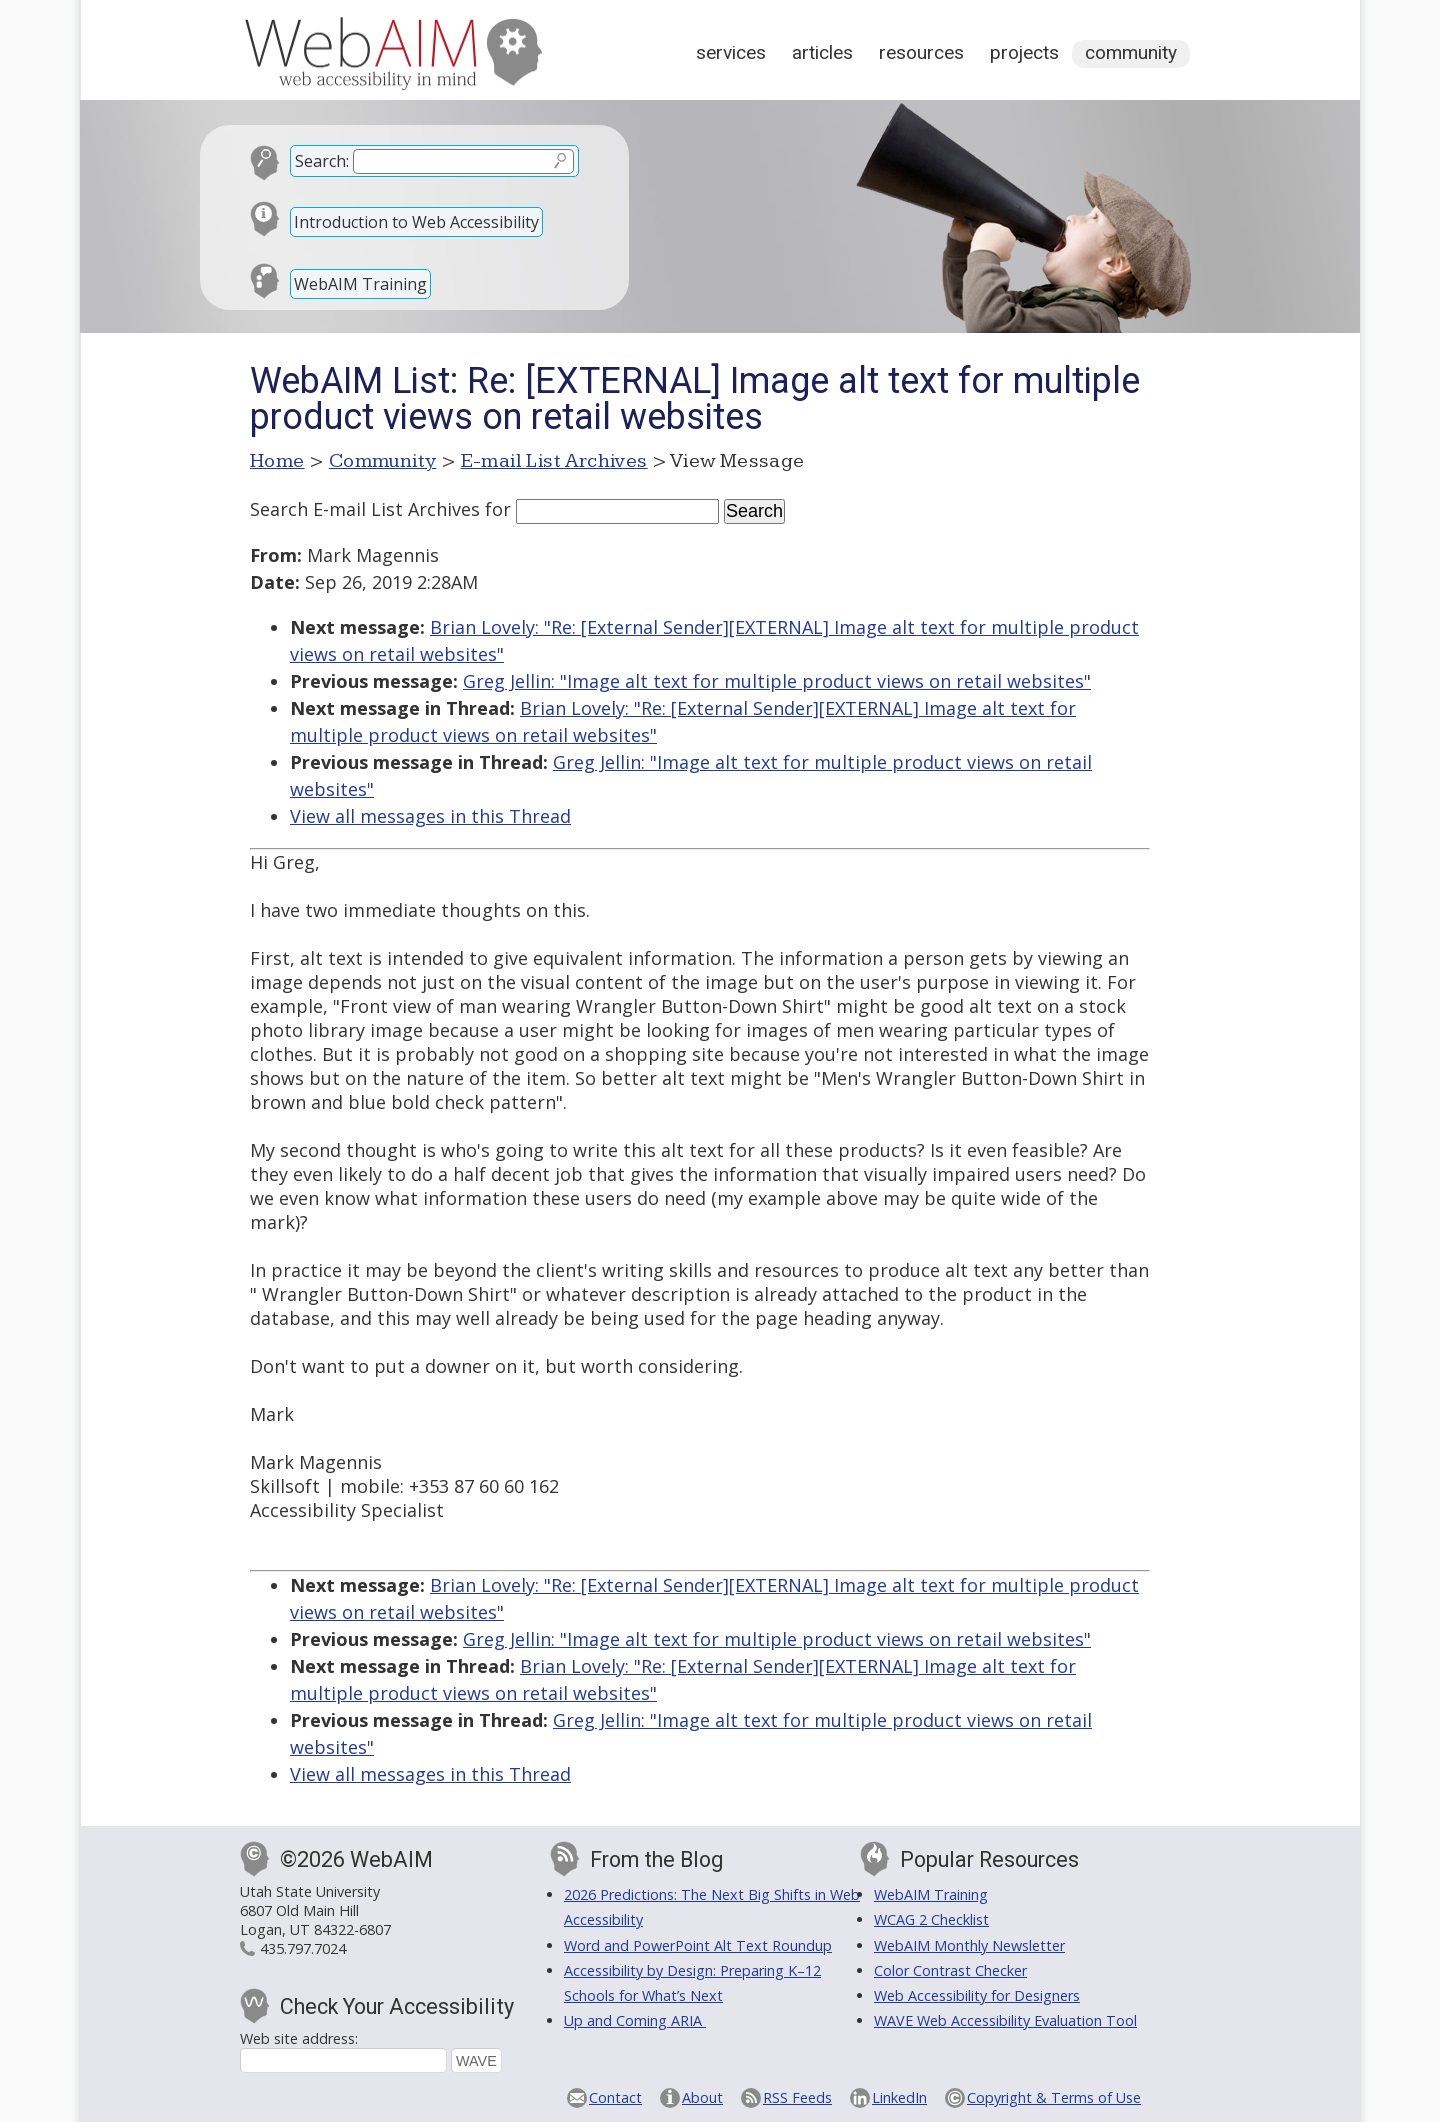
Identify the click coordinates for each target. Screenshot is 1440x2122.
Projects (1024, 52)
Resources (921, 52)
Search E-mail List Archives (365, 509)
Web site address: (299, 2038)
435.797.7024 (303, 1948)
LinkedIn (899, 2097)
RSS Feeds (797, 2097)
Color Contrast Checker (950, 1970)
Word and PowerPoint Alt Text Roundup (698, 1945)
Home (277, 461)
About (702, 2097)
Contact (615, 2097)
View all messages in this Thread (430, 816)
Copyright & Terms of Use (1054, 2097)
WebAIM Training (360, 284)
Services (731, 52)
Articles (822, 52)
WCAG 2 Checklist (931, 1919)
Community (1131, 52)
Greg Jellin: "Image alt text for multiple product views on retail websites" (777, 681)
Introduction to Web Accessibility (416, 222)
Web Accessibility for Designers (977, 1995)
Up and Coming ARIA (635, 2020)
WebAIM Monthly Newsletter (969, 1945)
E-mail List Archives (554, 461)
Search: (322, 161)
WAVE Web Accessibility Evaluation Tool (1005, 2020)
